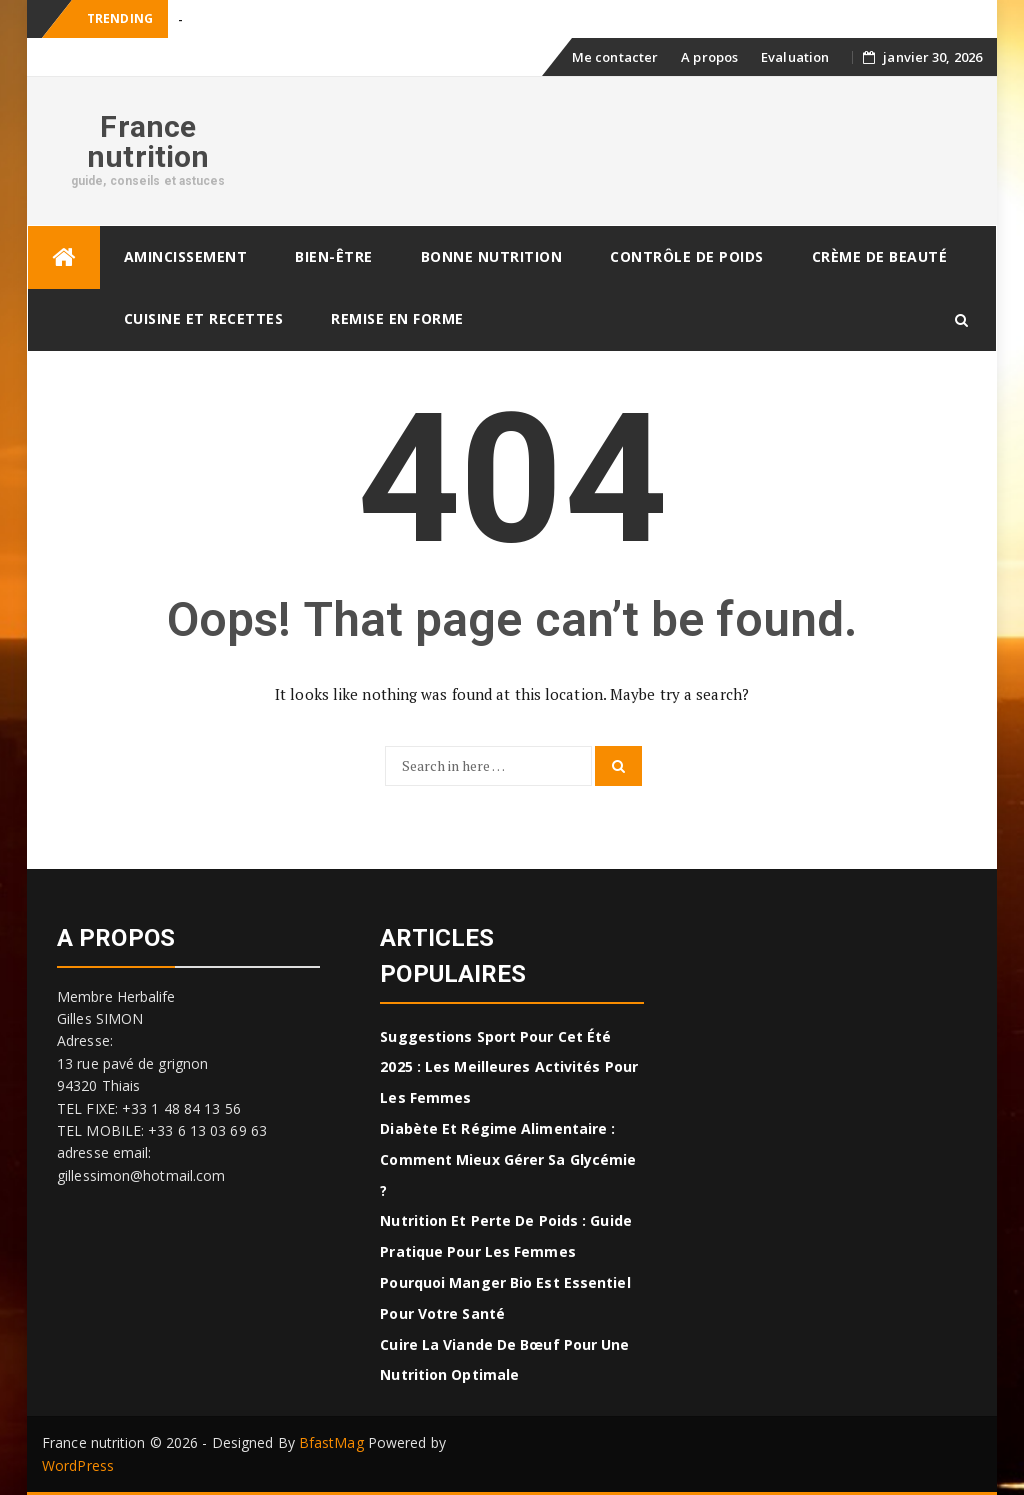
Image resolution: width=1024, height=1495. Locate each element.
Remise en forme (397, 318)
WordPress (78, 1465)
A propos (709, 57)
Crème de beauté (880, 256)
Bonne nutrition (492, 256)
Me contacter (615, 57)
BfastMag (331, 1442)
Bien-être (334, 256)
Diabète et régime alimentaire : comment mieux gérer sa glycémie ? (508, 1159)
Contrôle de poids (687, 256)
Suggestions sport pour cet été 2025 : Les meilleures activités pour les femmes (509, 1067)
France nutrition (148, 141)
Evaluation (795, 57)
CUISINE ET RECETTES (204, 318)
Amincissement (186, 256)
